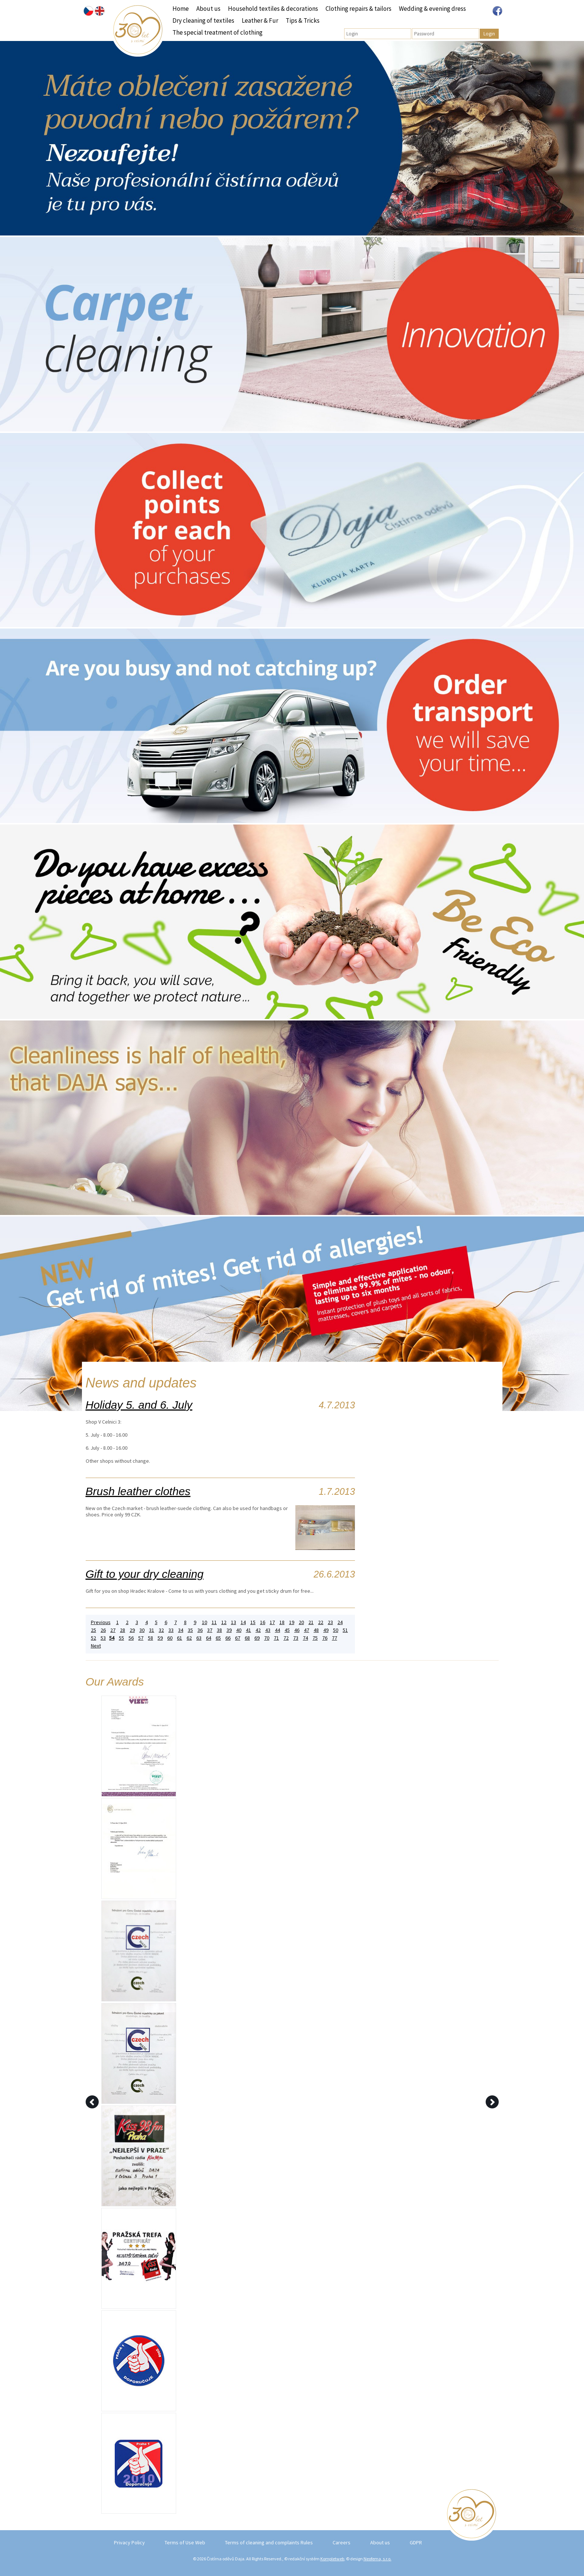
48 (316, 1630)
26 (103, 1630)
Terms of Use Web (185, 2542)
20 (301, 1622)
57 (140, 1638)
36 (200, 1630)
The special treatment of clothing (217, 32)
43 (267, 1630)
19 (291, 1622)
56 (131, 1638)
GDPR (416, 2542)
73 (295, 1638)
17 (272, 1622)
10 (204, 1622)
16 (262, 1622)
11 (214, 1622)
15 (253, 1622)
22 (320, 1622)
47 (306, 1630)
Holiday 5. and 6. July (139, 1405)
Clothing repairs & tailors (358, 8)
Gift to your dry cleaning (145, 1574)
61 (179, 1638)
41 (248, 1630)
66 (228, 1638)
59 (160, 1638)
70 (266, 1638)
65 (218, 1638)
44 (277, 1630)
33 (171, 1630)
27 (112, 1630)
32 (161, 1630)
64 (208, 1638)
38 (219, 1630)
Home (180, 8)
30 (142, 1630)
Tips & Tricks (303, 20)
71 (276, 1638)
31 (151, 1630)
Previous (101, 1622)
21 (311, 1622)
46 (296, 1630)
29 (132, 1630)
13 (233, 1622)
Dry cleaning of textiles (203, 20)
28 (122, 1630)
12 (223, 1622)
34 (180, 1630)
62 (189, 1638)
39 (229, 1630)
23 (330, 1622)
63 (198, 1638)
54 (111, 1638)
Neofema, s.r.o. (377, 2558)
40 (238, 1630)
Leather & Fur (260, 20)
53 (103, 1638)
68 (247, 1638)
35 (190, 1630)
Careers (341, 2542)
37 (209, 1630)
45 (287, 1630)
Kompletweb (332, 2558)
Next (96, 1646)
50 (335, 1630)
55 (121, 1638)
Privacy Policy (129, 2542)
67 (237, 1638)
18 (282, 1622)
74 (305, 1638)
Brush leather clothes (138, 1491)
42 (258, 1630)
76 (324, 1638)
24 (340, 1622)
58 (150, 1638)
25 (93, 1630)
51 (345, 1630)
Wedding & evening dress (432, 8)
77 (334, 1638)
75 (315, 1638)
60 (169, 1638)
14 (243, 1622)
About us (208, 8)
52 (93, 1638)
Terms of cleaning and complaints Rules (269, 2542)
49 (325, 1630)
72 (286, 1638)
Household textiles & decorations (273, 8)
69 (257, 1638)
